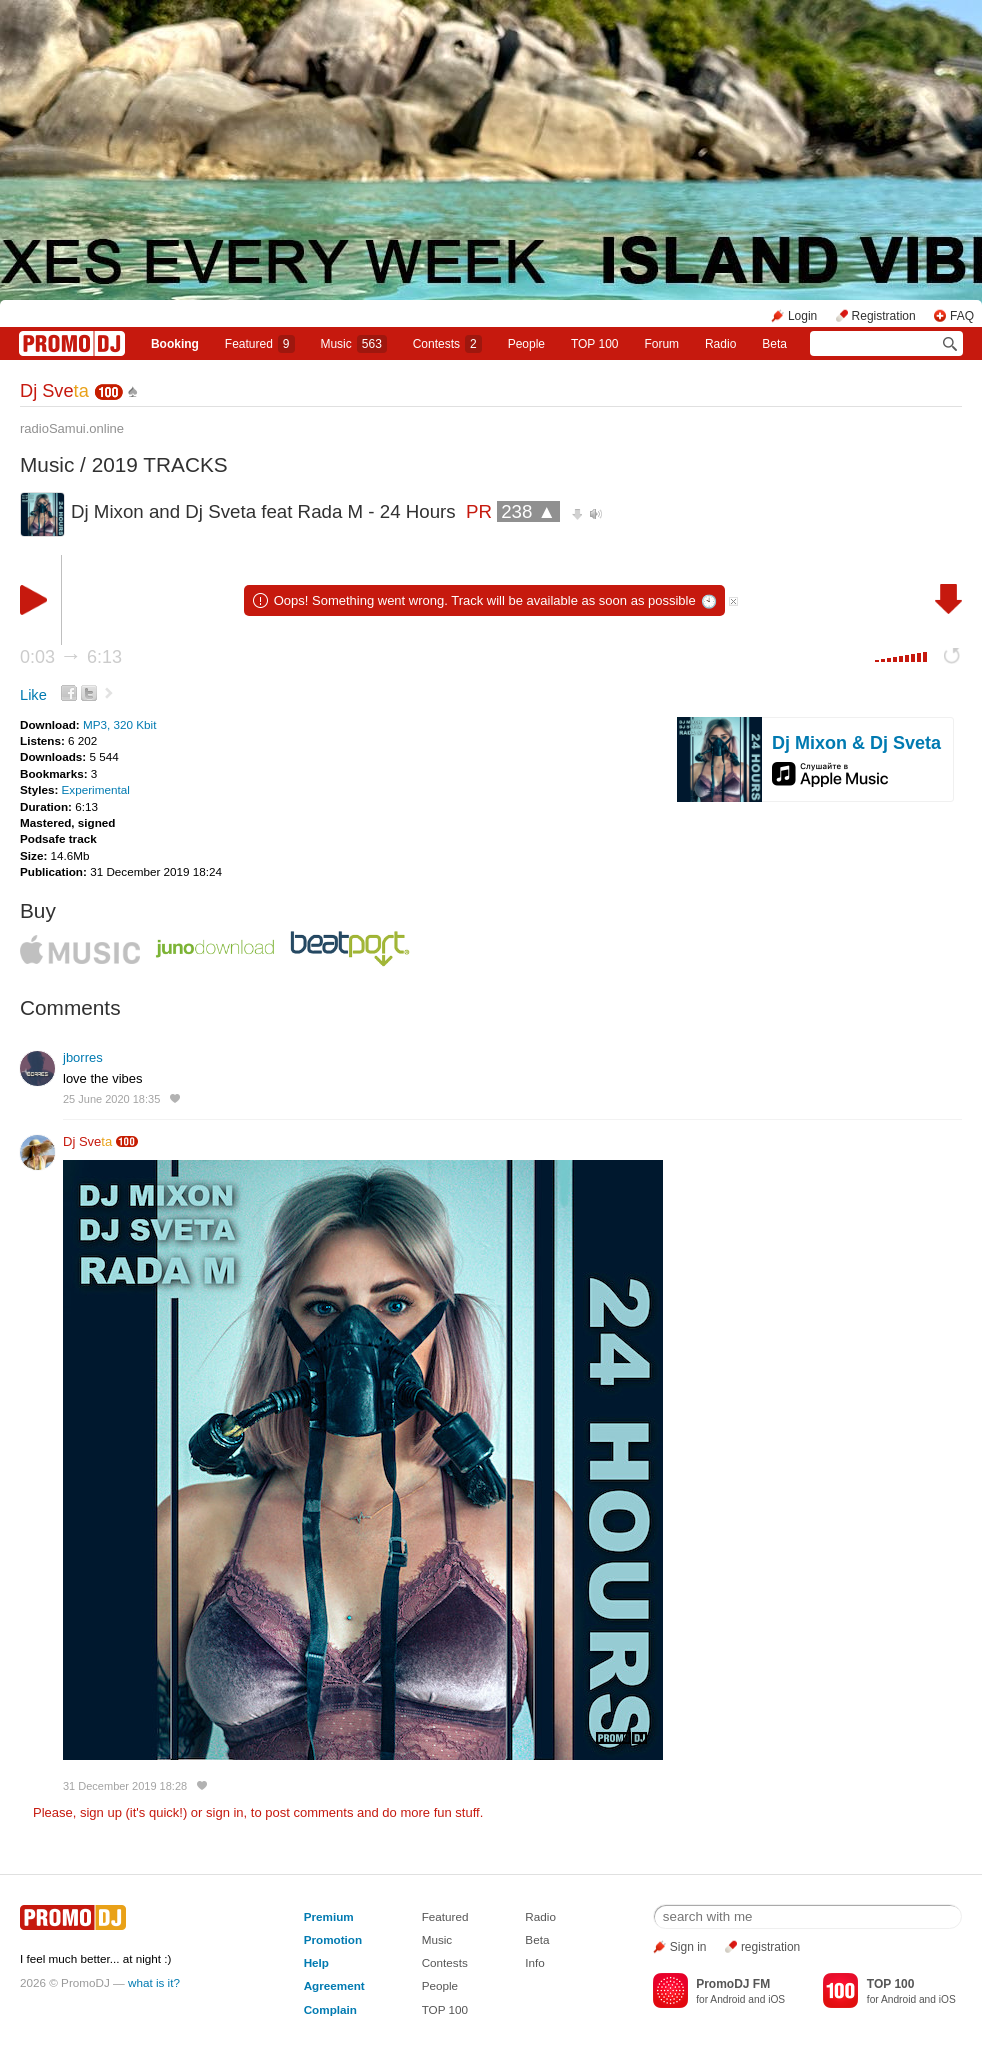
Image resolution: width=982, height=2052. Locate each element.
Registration (884, 316)
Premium (329, 1916)
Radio (720, 344)
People (526, 344)
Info (535, 1962)
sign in (225, 1812)
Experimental (96, 789)
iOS (776, 1999)
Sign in (688, 1947)
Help (316, 1962)
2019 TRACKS (160, 464)
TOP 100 (595, 344)
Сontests (447, 344)
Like (33, 695)
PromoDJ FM (733, 1984)
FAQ (962, 316)
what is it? (154, 1982)
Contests (445, 1962)
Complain (330, 2009)
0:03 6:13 (71, 657)
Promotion (333, 1939)
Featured (260, 344)
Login (802, 316)
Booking (175, 344)
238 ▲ (528, 511)
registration (770, 1947)
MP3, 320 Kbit (119, 724)
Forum (661, 344)
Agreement (334, 1985)
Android (727, 1999)
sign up (101, 1812)
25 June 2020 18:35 (111, 1099)
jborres (83, 1057)
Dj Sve (54, 391)
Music (353, 344)
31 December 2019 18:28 (125, 1786)
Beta (774, 344)
